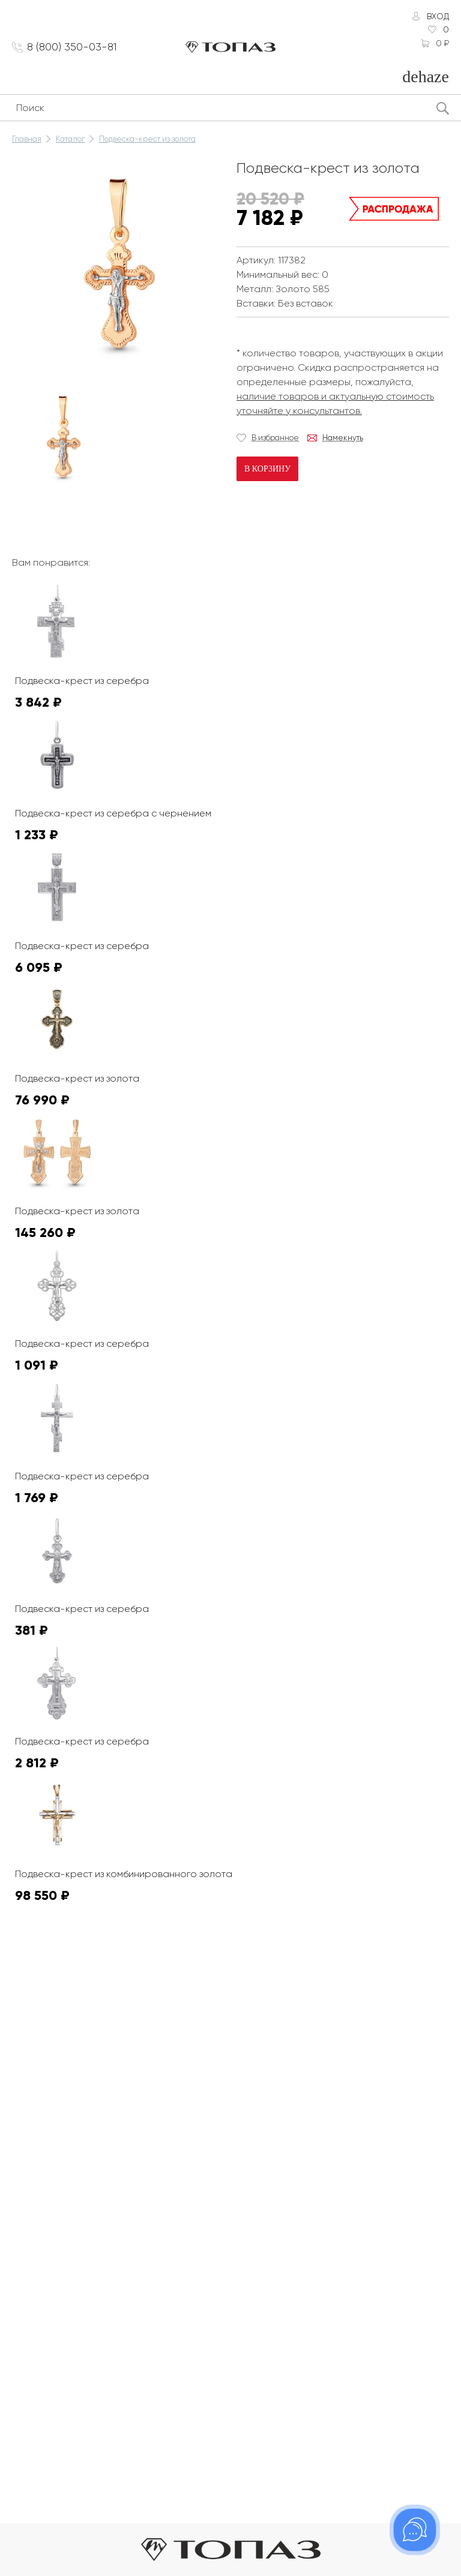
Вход (438, 16)
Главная (26, 138)
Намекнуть (342, 437)
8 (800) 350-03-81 (72, 47)
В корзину (267, 468)
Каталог (70, 138)
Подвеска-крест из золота (147, 138)
